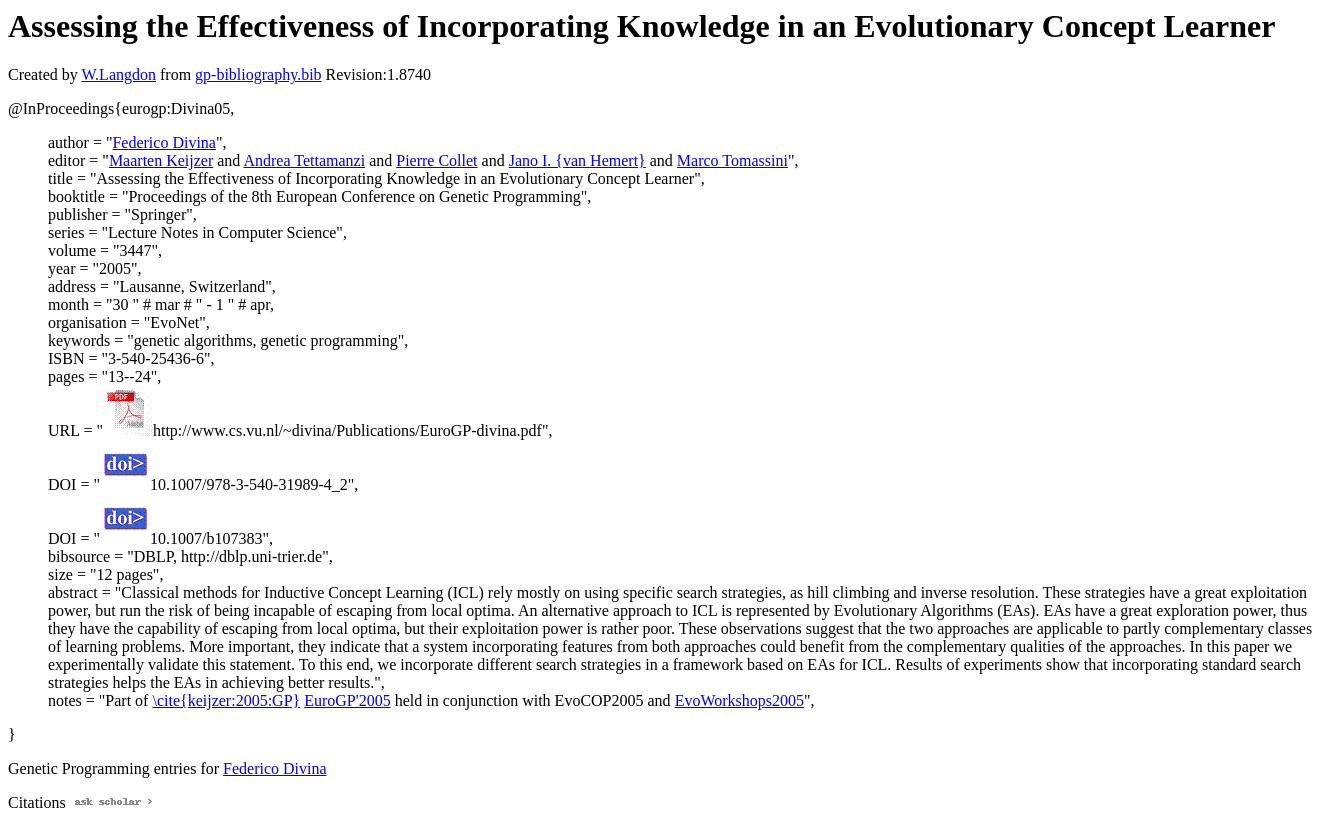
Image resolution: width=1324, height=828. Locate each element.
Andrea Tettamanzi (304, 160)
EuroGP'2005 (347, 700)
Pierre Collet (436, 160)
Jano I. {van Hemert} (577, 160)
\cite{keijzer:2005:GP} (226, 700)
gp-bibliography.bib (258, 74)
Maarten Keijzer (161, 160)
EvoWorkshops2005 (739, 700)
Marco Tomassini (732, 160)
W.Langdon (118, 74)
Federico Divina (164, 142)
